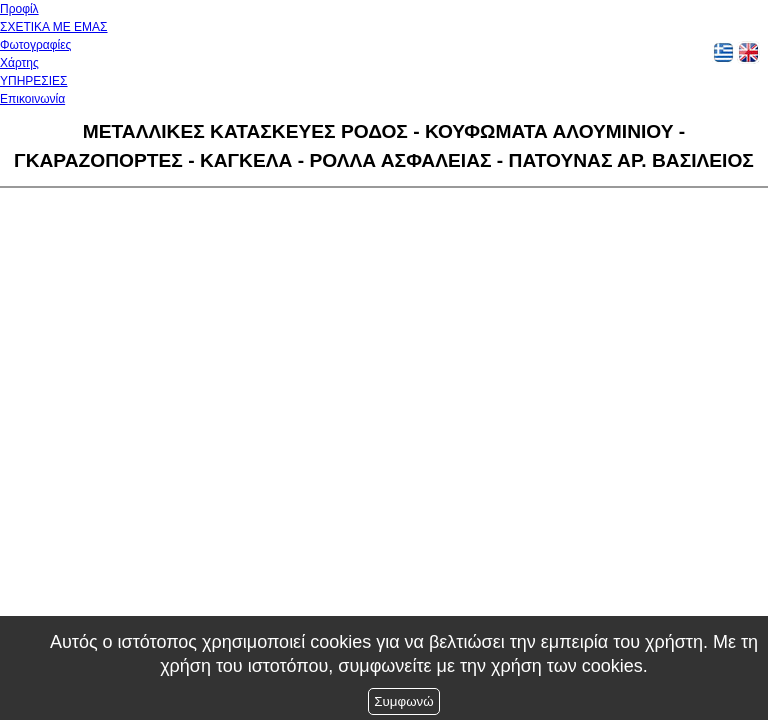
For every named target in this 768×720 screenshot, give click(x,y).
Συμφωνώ (403, 701)
